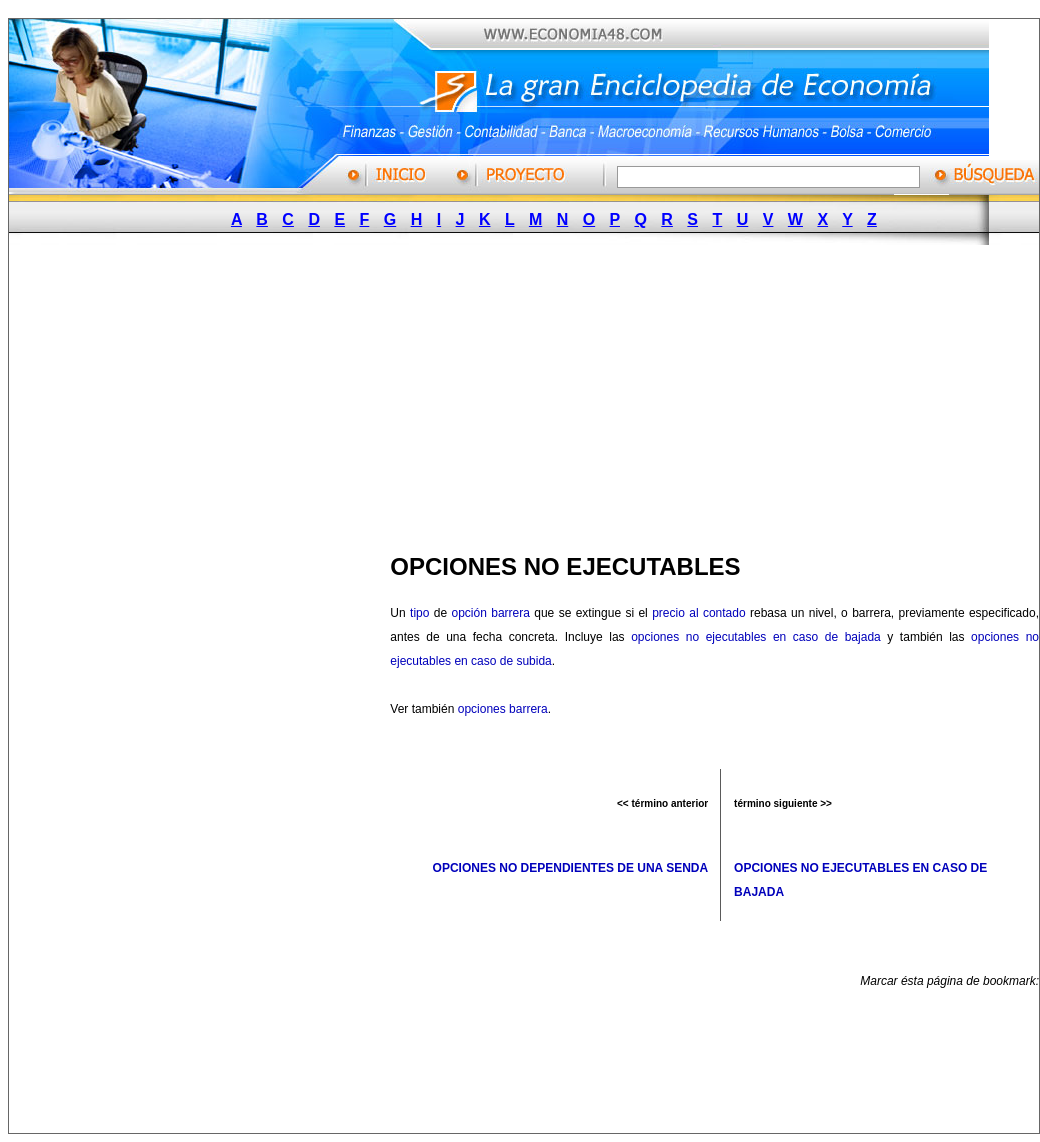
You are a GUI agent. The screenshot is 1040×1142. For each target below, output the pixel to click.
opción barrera (490, 613)
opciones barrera (503, 709)
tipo (419, 613)
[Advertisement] (414, 393)
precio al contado (698, 613)
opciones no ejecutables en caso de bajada (756, 637)
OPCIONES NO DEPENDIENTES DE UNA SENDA (571, 868)
